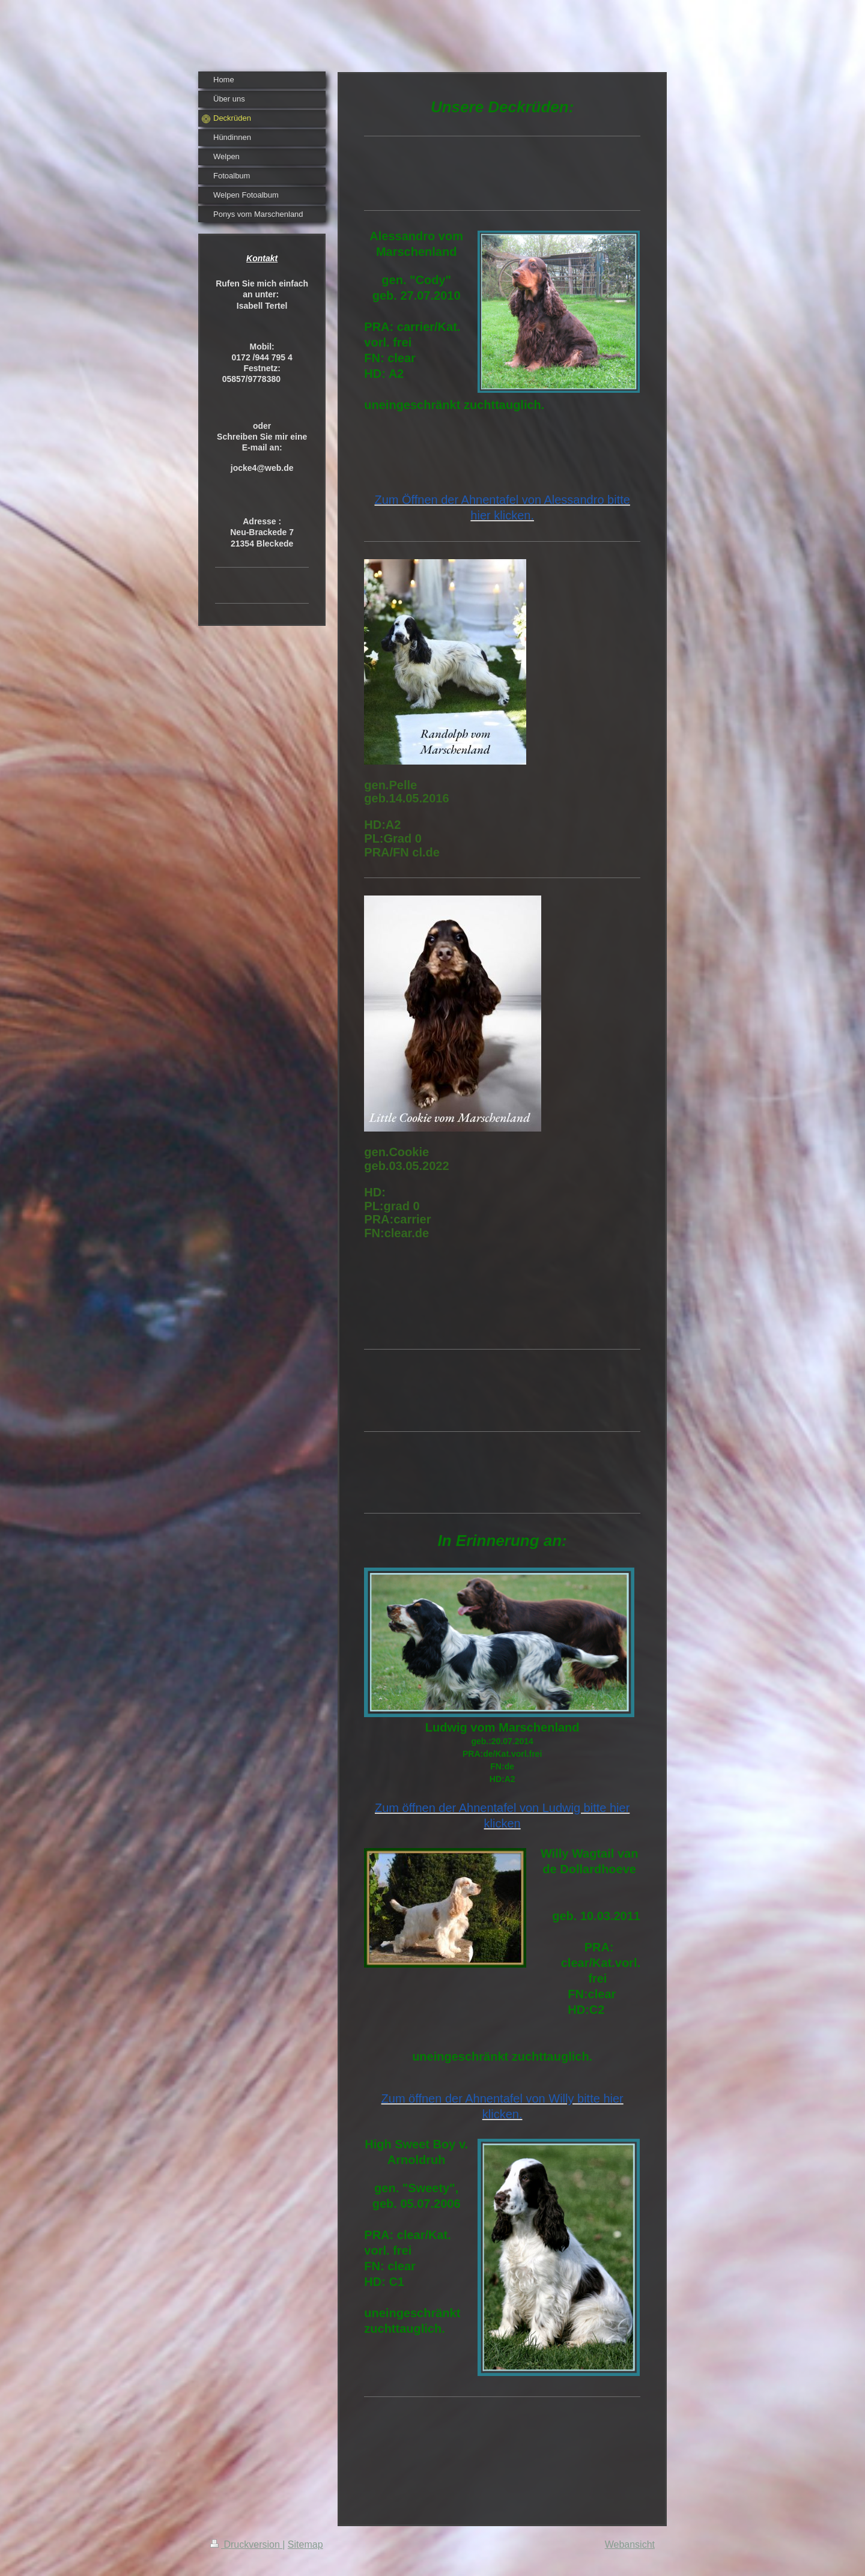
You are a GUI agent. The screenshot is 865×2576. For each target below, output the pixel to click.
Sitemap (305, 2544)
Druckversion (246, 2544)
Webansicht (630, 2544)
